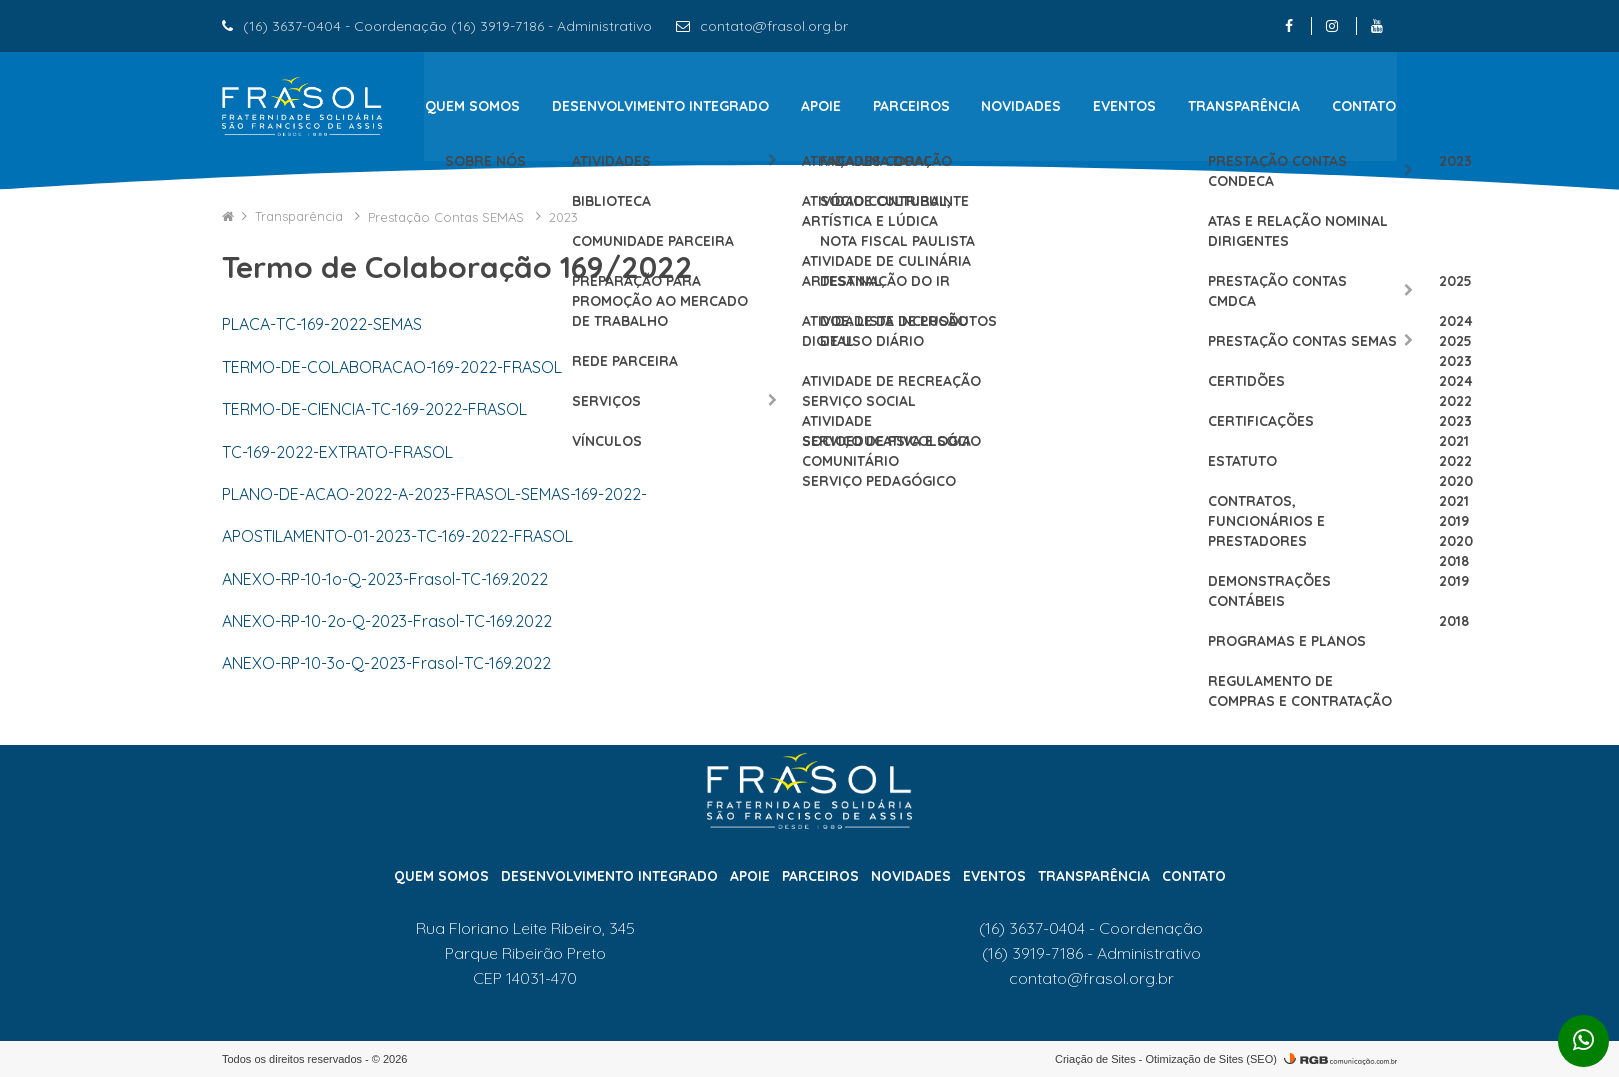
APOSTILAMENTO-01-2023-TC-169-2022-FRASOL (397, 536)
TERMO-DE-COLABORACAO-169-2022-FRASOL (392, 366)
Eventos (1125, 106)
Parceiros (911, 106)
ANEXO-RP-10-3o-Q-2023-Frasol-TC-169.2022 (386, 663)
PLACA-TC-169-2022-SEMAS (322, 324)
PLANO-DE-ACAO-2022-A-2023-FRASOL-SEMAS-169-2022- (434, 493)
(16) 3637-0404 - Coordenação (1091, 928)
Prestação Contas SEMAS (448, 216)
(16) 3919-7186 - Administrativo (1091, 953)
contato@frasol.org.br (774, 26)
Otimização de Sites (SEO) (1211, 1058)
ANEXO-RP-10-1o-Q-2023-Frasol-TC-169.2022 (385, 578)
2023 (563, 216)
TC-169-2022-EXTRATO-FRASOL (337, 451)
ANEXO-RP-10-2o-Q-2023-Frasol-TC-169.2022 (387, 621)
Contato (1365, 106)
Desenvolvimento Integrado (660, 106)
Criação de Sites (1095, 1058)
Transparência (1245, 106)
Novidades (1022, 106)
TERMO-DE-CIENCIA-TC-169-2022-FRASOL (374, 409)
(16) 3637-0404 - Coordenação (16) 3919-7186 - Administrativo (447, 26)
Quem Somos (472, 106)
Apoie (821, 106)
